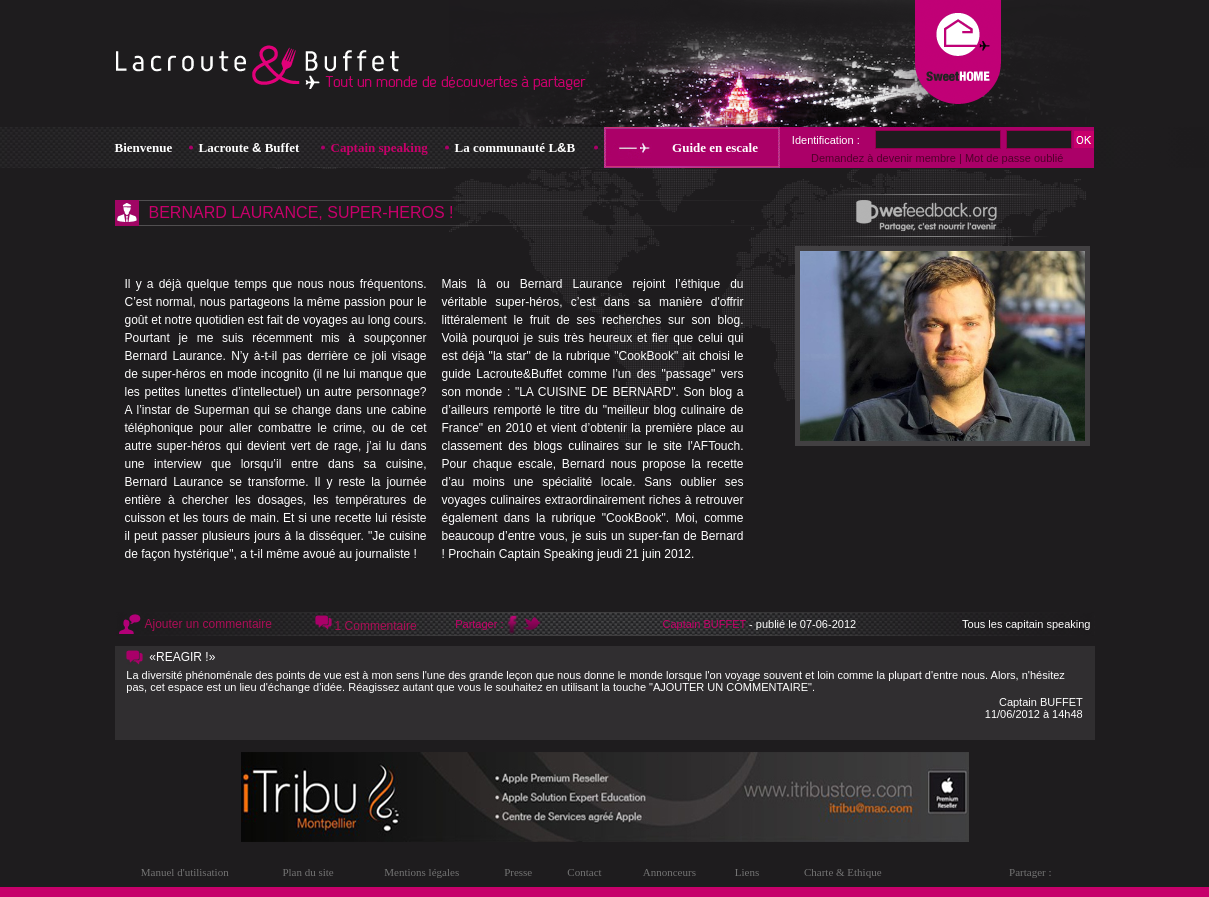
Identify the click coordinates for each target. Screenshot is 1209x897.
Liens (747, 872)
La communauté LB (515, 147)
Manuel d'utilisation (185, 872)
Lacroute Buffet (249, 147)
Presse (518, 872)
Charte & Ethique (843, 872)
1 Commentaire (376, 626)
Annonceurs (669, 872)
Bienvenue (144, 147)
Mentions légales (421, 872)
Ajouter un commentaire (208, 624)
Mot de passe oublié (1014, 158)
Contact (584, 872)
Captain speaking (379, 147)
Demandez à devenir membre (883, 158)
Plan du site (307, 872)
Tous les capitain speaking (1026, 624)
